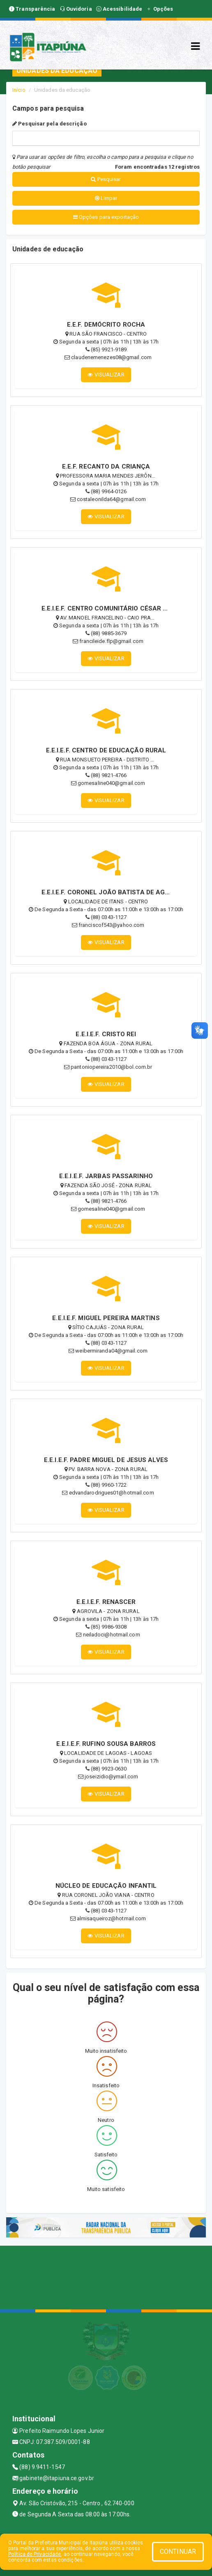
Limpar (106, 198)
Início (18, 90)
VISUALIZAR (106, 374)
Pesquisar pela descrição (49, 124)
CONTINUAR (178, 2551)
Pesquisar (106, 179)
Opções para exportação (106, 217)
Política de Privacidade (34, 2554)
